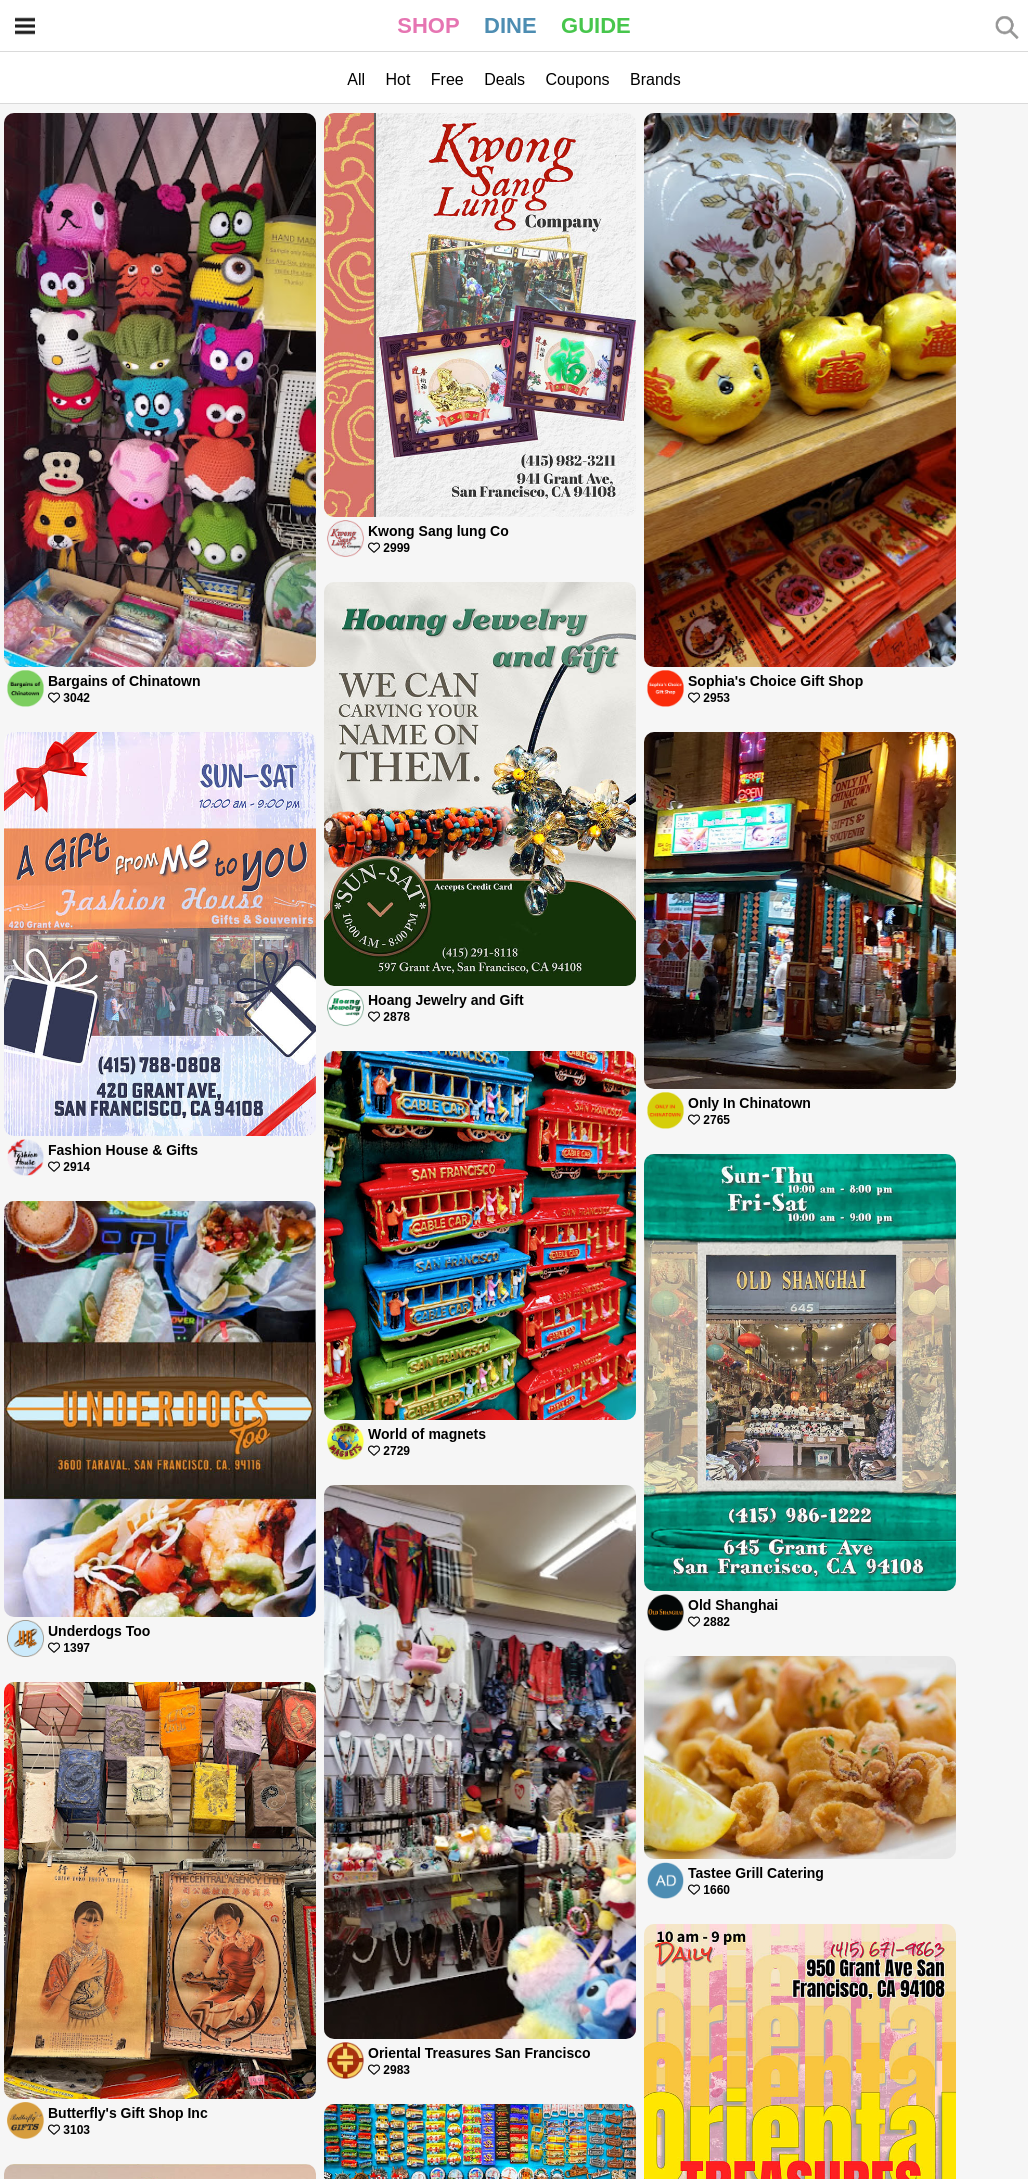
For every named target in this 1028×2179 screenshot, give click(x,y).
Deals (504, 79)
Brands (655, 79)
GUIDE (596, 25)
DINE (510, 25)
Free (447, 79)
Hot (397, 79)
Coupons (578, 79)
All (356, 79)
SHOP (428, 25)
